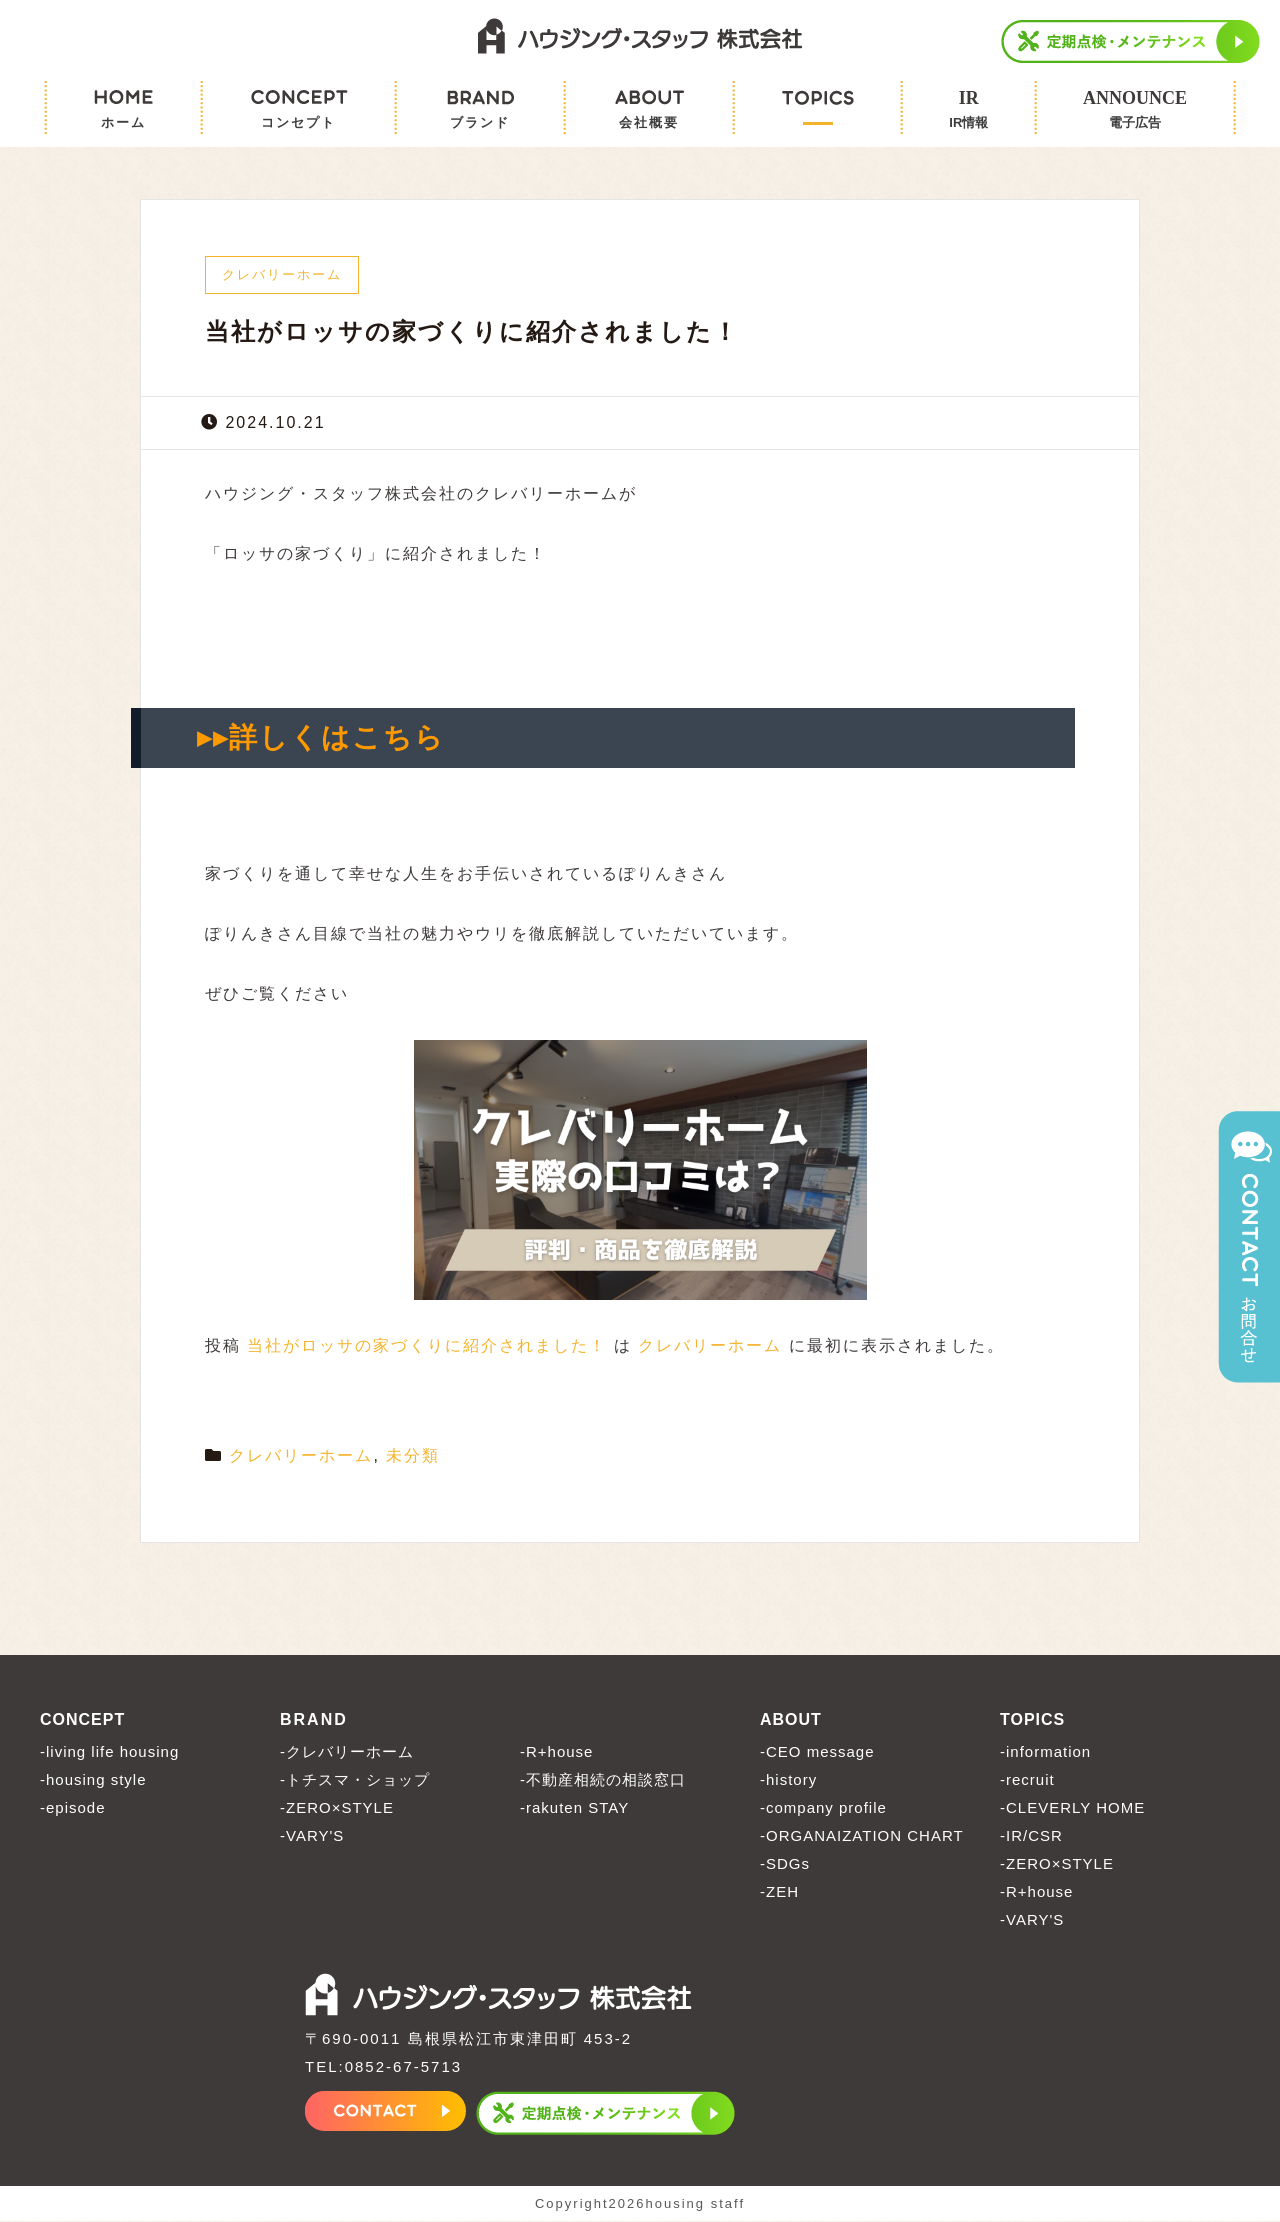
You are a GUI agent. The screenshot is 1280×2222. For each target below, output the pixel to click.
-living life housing (109, 1752)
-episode (73, 1808)
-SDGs (785, 1864)
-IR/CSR (1031, 1836)
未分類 (413, 1456)
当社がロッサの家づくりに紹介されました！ (427, 1346)
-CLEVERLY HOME (1072, 1808)
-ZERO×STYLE (337, 1808)
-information (1045, 1752)
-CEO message (817, 1752)
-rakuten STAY (574, 1808)
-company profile (823, 1808)
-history (788, 1780)
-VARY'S (312, 1836)
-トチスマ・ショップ (355, 1780)
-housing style (93, 1780)
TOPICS (1032, 1720)
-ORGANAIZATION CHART (862, 1836)
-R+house (556, 1752)
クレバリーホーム (710, 1346)
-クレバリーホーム (347, 1752)
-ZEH (779, 1892)
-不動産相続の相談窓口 (603, 1780)
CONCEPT (82, 1720)
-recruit (1027, 1780)
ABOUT (791, 1720)
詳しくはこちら (337, 738)
